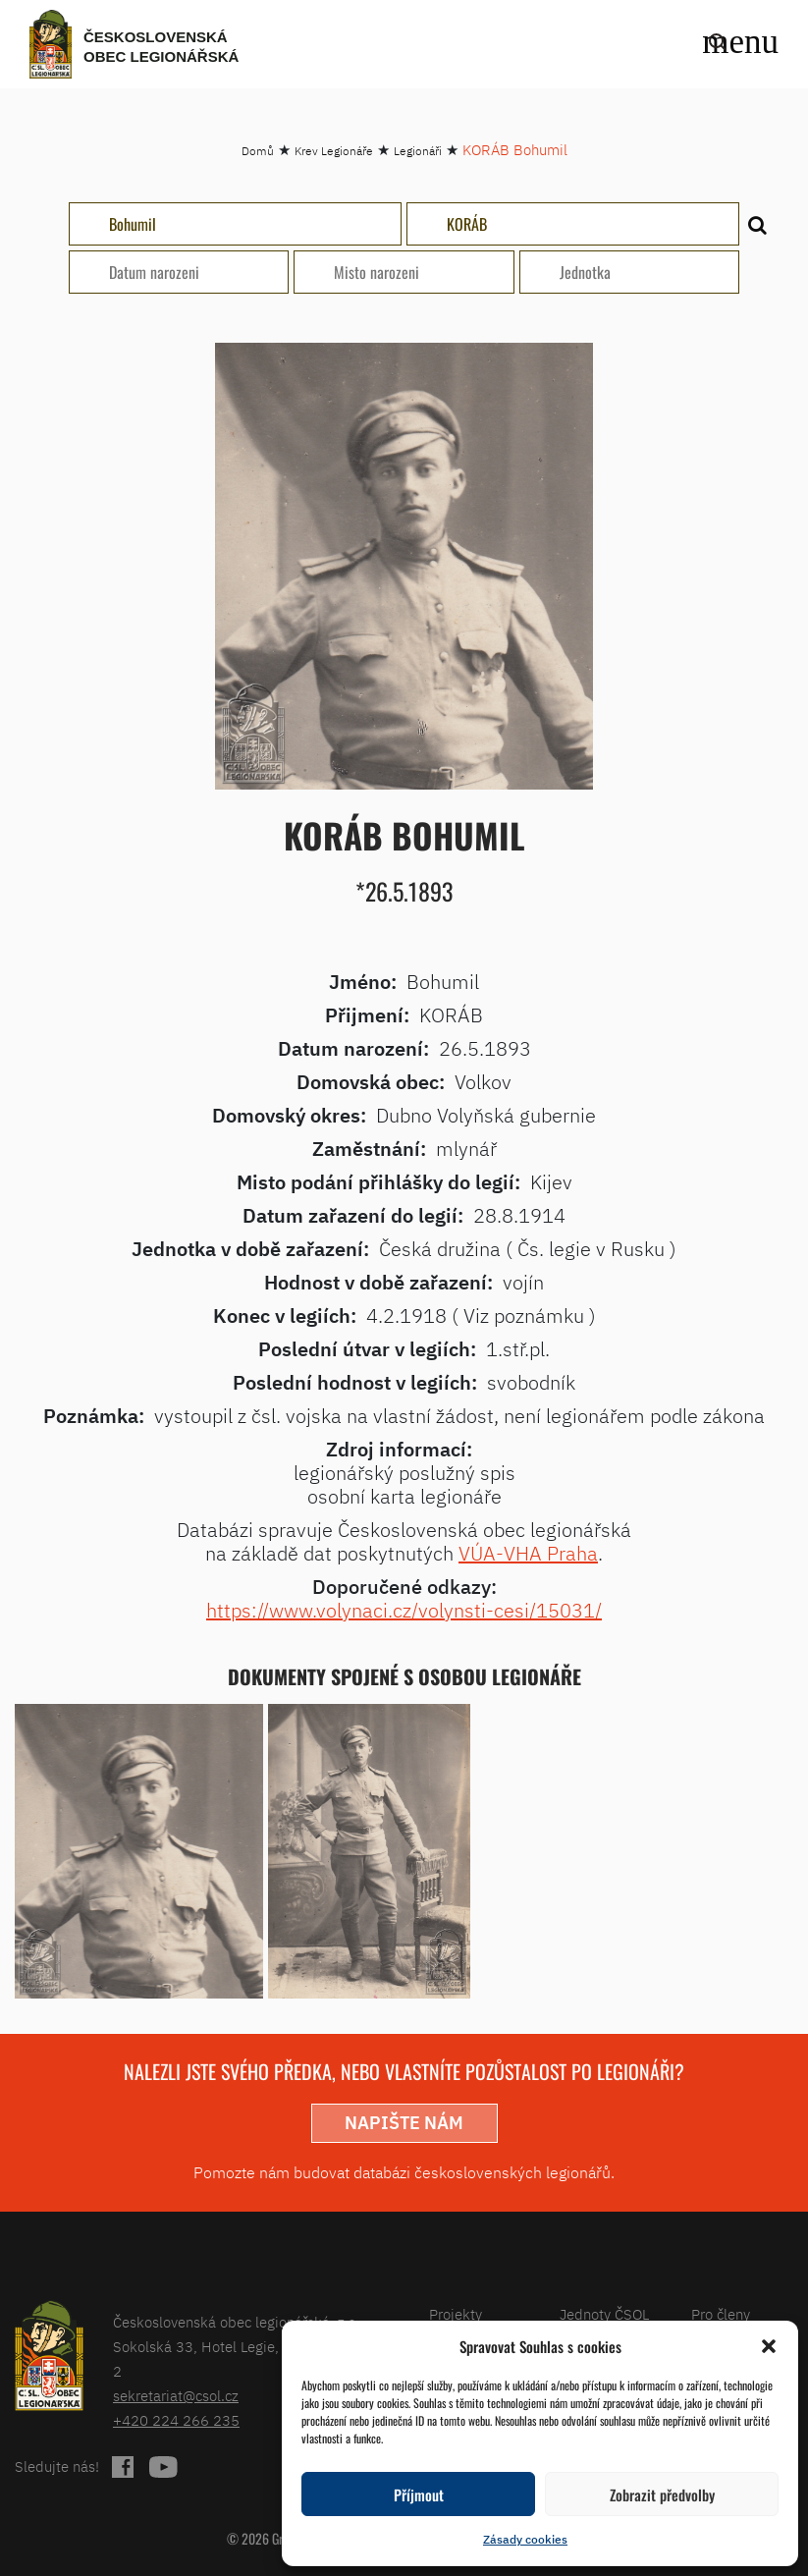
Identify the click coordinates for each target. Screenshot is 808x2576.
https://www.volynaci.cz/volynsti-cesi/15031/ (404, 1610)
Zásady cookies (525, 2539)
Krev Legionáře (334, 150)
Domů (258, 150)
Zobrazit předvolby (662, 2494)
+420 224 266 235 (176, 2420)
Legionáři (418, 150)
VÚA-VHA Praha (528, 1553)
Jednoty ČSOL (604, 2314)
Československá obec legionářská (161, 46)
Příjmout (419, 2494)
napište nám (404, 2122)
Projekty (455, 2314)
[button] (769, 2346)
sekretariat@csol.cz (176, 2395)
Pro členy (720, 2314)
